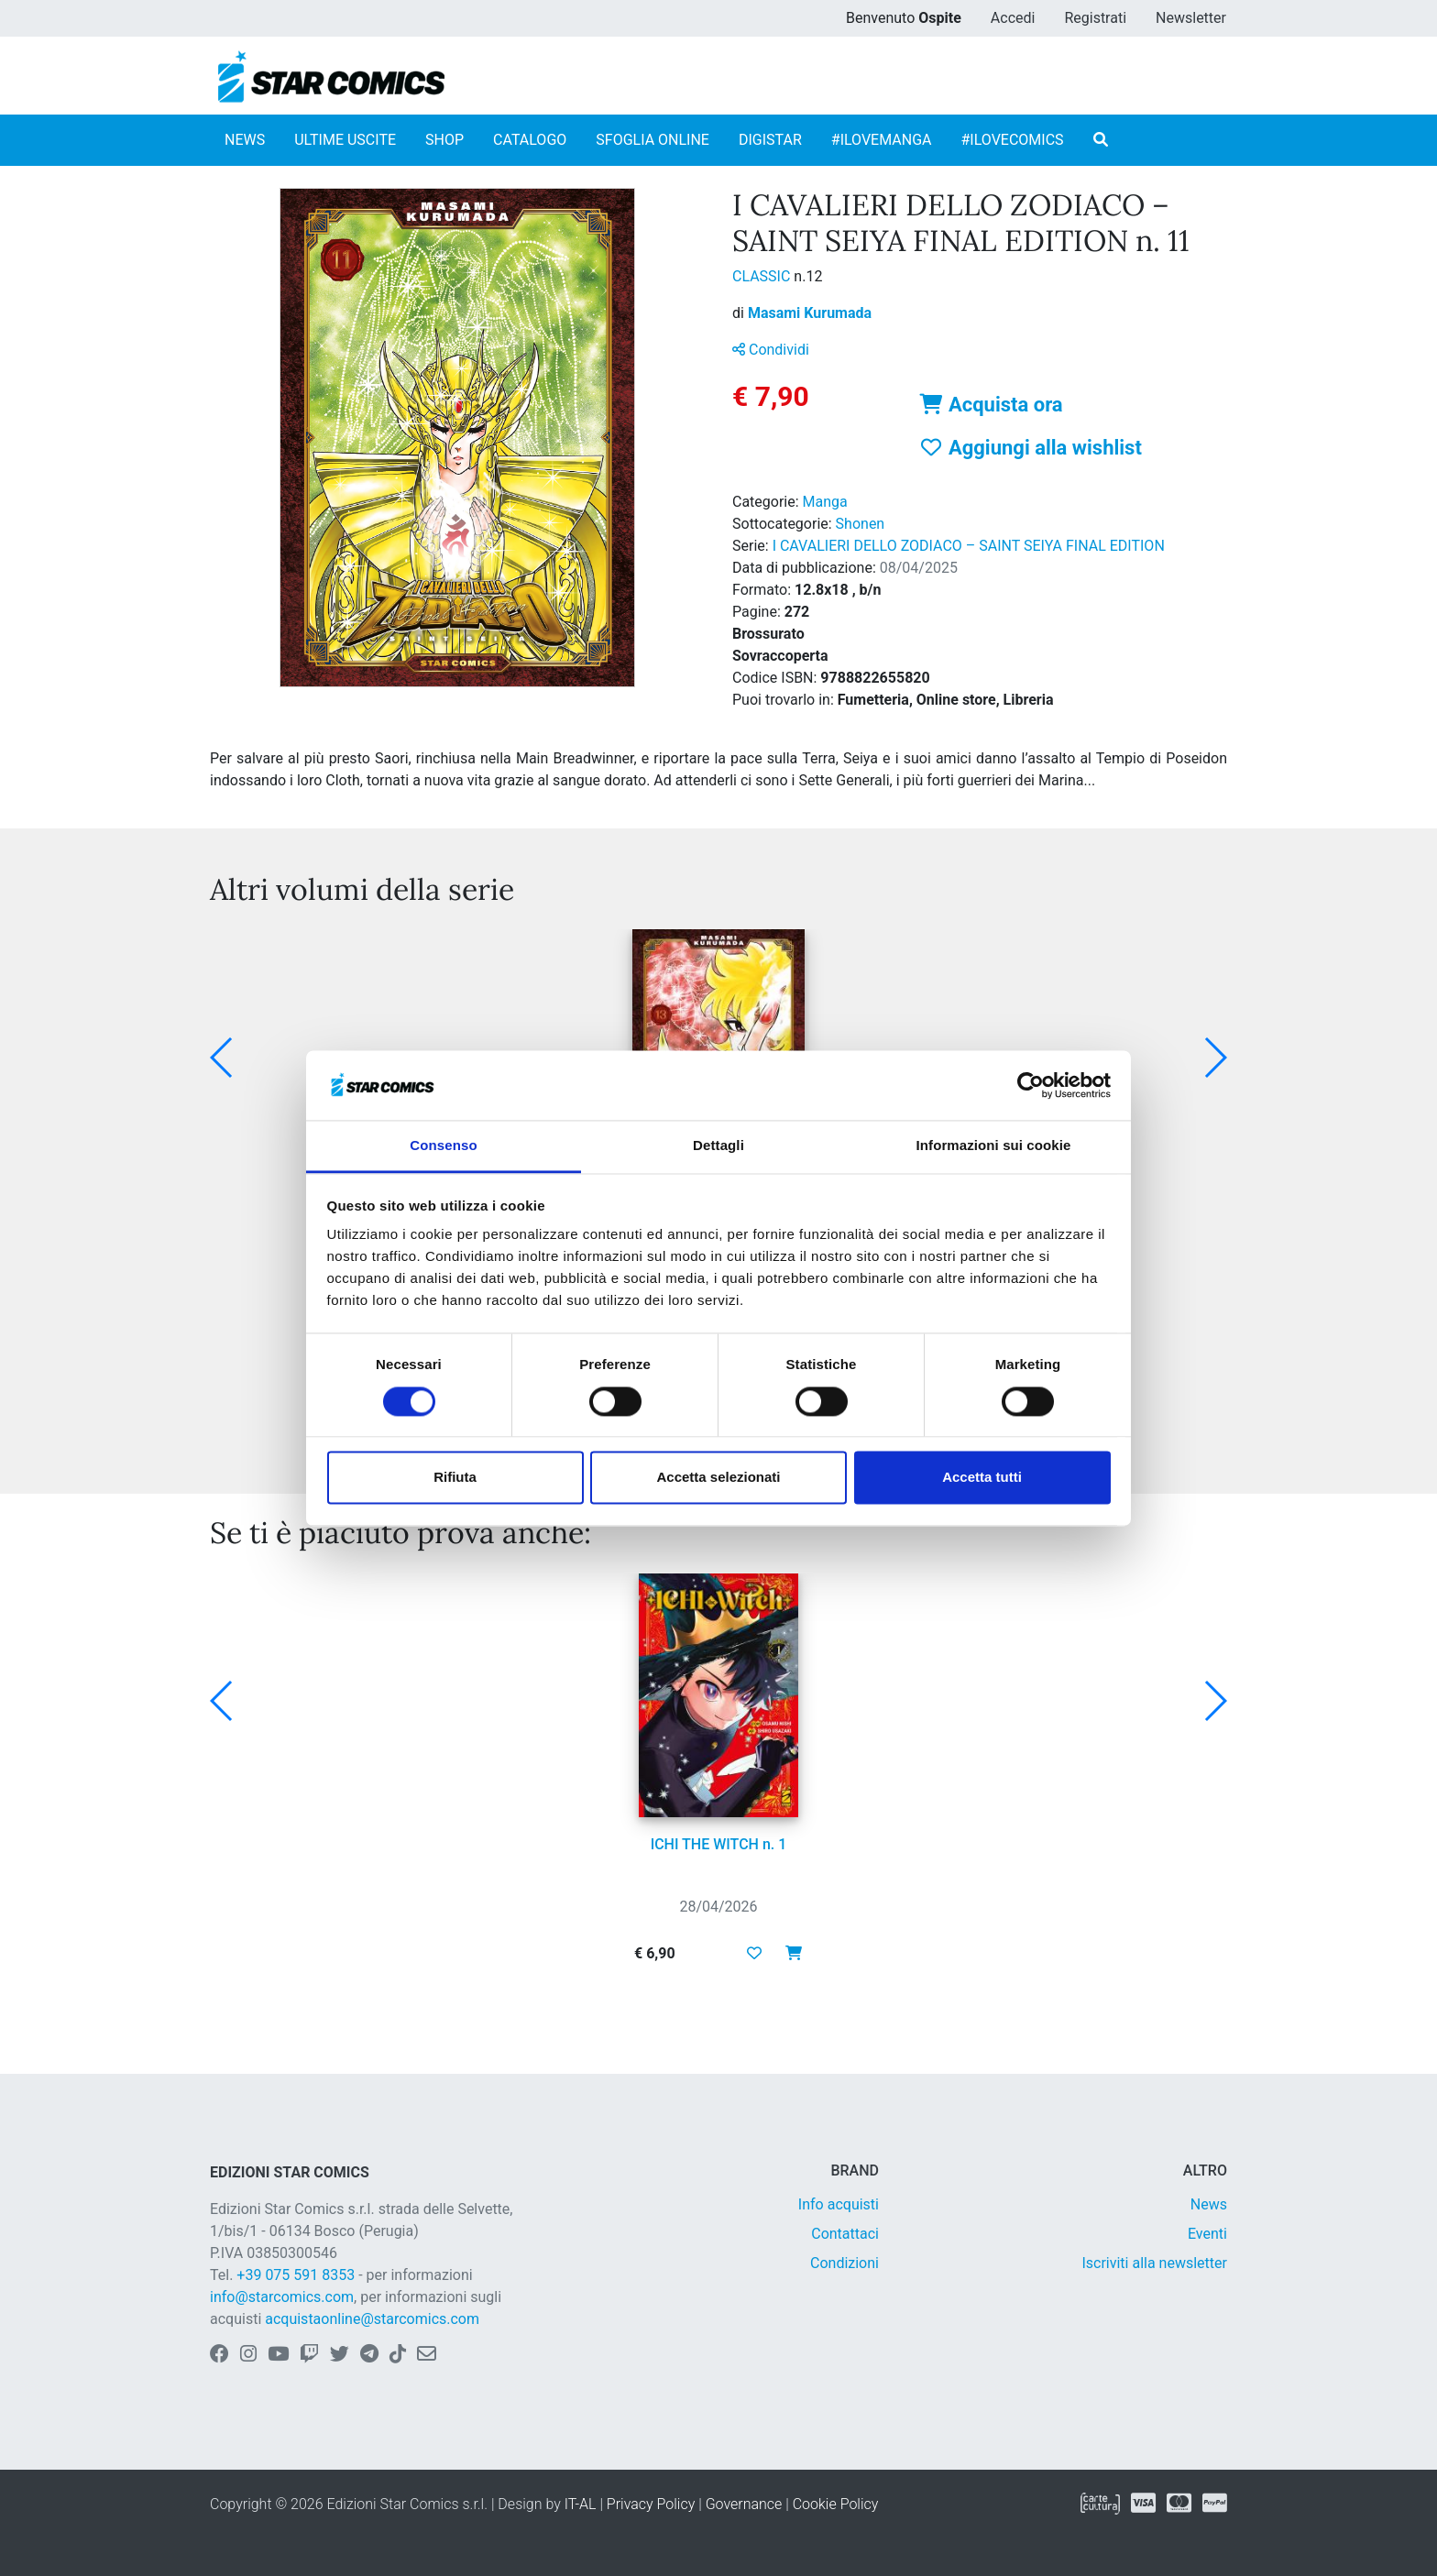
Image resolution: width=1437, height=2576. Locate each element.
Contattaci (845, 2233)
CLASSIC (763, 276)
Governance (744, 2504)
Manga (825, 501)
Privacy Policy (651, 2504)
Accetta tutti (982, 1477)
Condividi (770, 349)
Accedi (1013, 18)
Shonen (860, 523)
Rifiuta (455, 1477)
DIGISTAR (770, 139)
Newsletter (1191, 18)
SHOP (444, 139)
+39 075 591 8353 (295, 2275)
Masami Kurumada (810, 313)
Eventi (1207, 2233)
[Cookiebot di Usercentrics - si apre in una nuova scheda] (1030, 1085)
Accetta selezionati (718, 1477)
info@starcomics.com (282, 2297)
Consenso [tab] (443, 1146)
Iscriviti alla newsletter (1154, 2263)
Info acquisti (838, 2204)
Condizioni (844, 2263)
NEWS (245, 139)
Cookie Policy (836, 2504)
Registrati (1095, 18)
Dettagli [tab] (718, 1146)
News (1208, 2204)
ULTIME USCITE (345, 139)
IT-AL (581, 2504)
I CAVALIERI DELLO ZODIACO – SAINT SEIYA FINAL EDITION (969, 545)
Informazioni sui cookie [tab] (993, 1146)
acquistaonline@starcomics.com (372, 2319)
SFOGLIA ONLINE (652, 139)
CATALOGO (529, 139)
